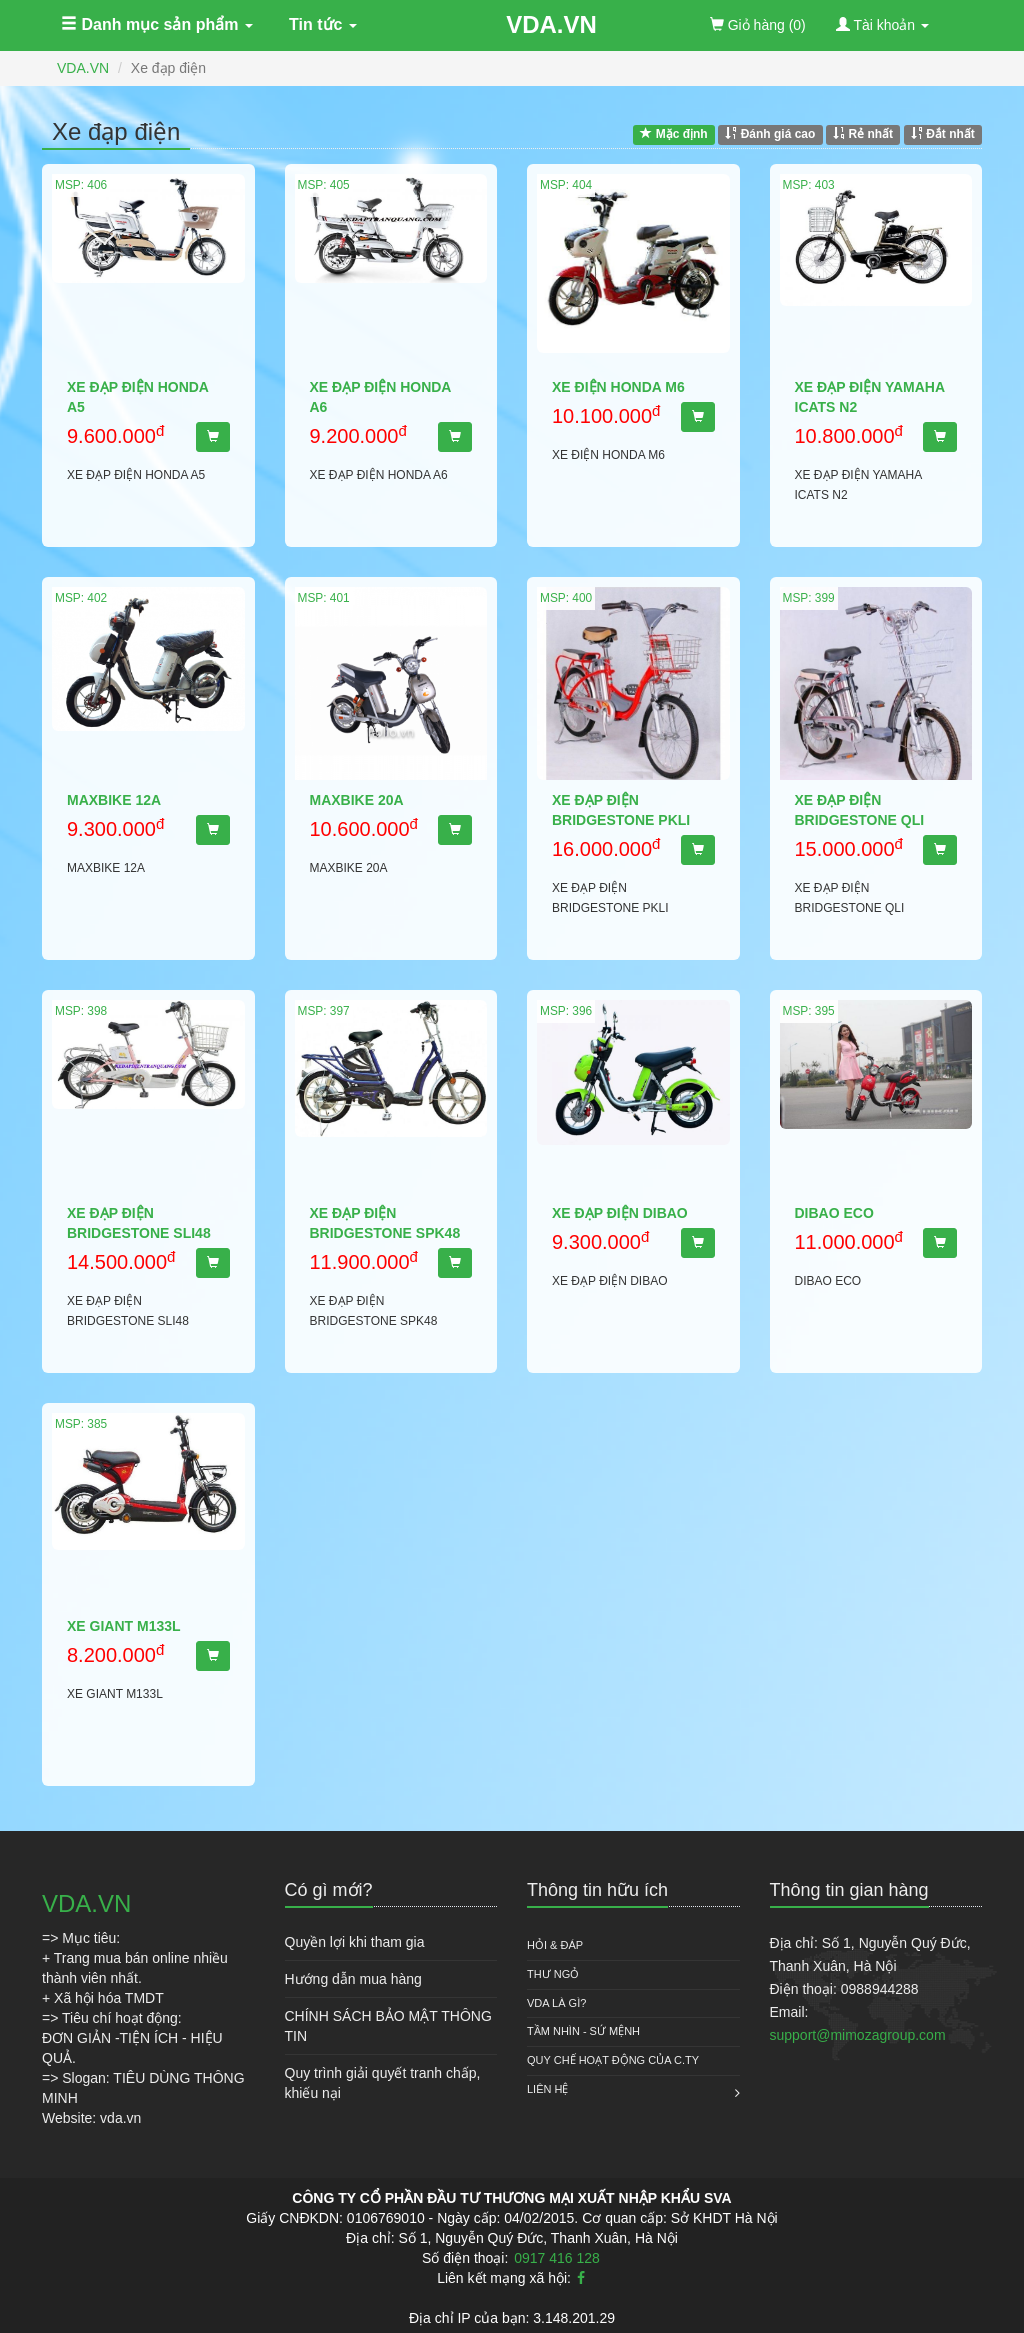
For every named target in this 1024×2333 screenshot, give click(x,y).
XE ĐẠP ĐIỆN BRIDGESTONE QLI (860, 810)
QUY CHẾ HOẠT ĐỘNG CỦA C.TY (613, 2060)
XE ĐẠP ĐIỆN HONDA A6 (380, 397)
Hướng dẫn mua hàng (353, 1979)
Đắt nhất (943, 134)
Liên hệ (547, 2089)
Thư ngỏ (553, 1974)
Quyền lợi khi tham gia (355, 1942)
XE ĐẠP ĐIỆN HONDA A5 (137, 397)
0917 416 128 (557, 2258)
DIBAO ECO (834, 1213)
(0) (758, 25)
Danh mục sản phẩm (157, 24)
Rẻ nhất (863, 134)
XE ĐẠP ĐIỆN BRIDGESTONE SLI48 (139, 1223)
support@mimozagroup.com (858, 2035)
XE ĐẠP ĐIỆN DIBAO (620, 1213)
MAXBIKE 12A (114, 800)
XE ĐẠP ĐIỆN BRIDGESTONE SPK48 (385, 1223)
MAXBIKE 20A (357, 800)
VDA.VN (551, 24)
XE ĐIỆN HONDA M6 (618, 387)
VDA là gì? (556, 2003)
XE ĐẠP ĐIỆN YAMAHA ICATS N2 (870, 397)
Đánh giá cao (770, 134)
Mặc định (673, 134)
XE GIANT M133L (124, 1626)
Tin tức (323, 24)
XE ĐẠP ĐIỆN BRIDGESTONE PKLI (621, 810)
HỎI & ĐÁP (555, 1945)
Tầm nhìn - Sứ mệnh (583, 2031)
